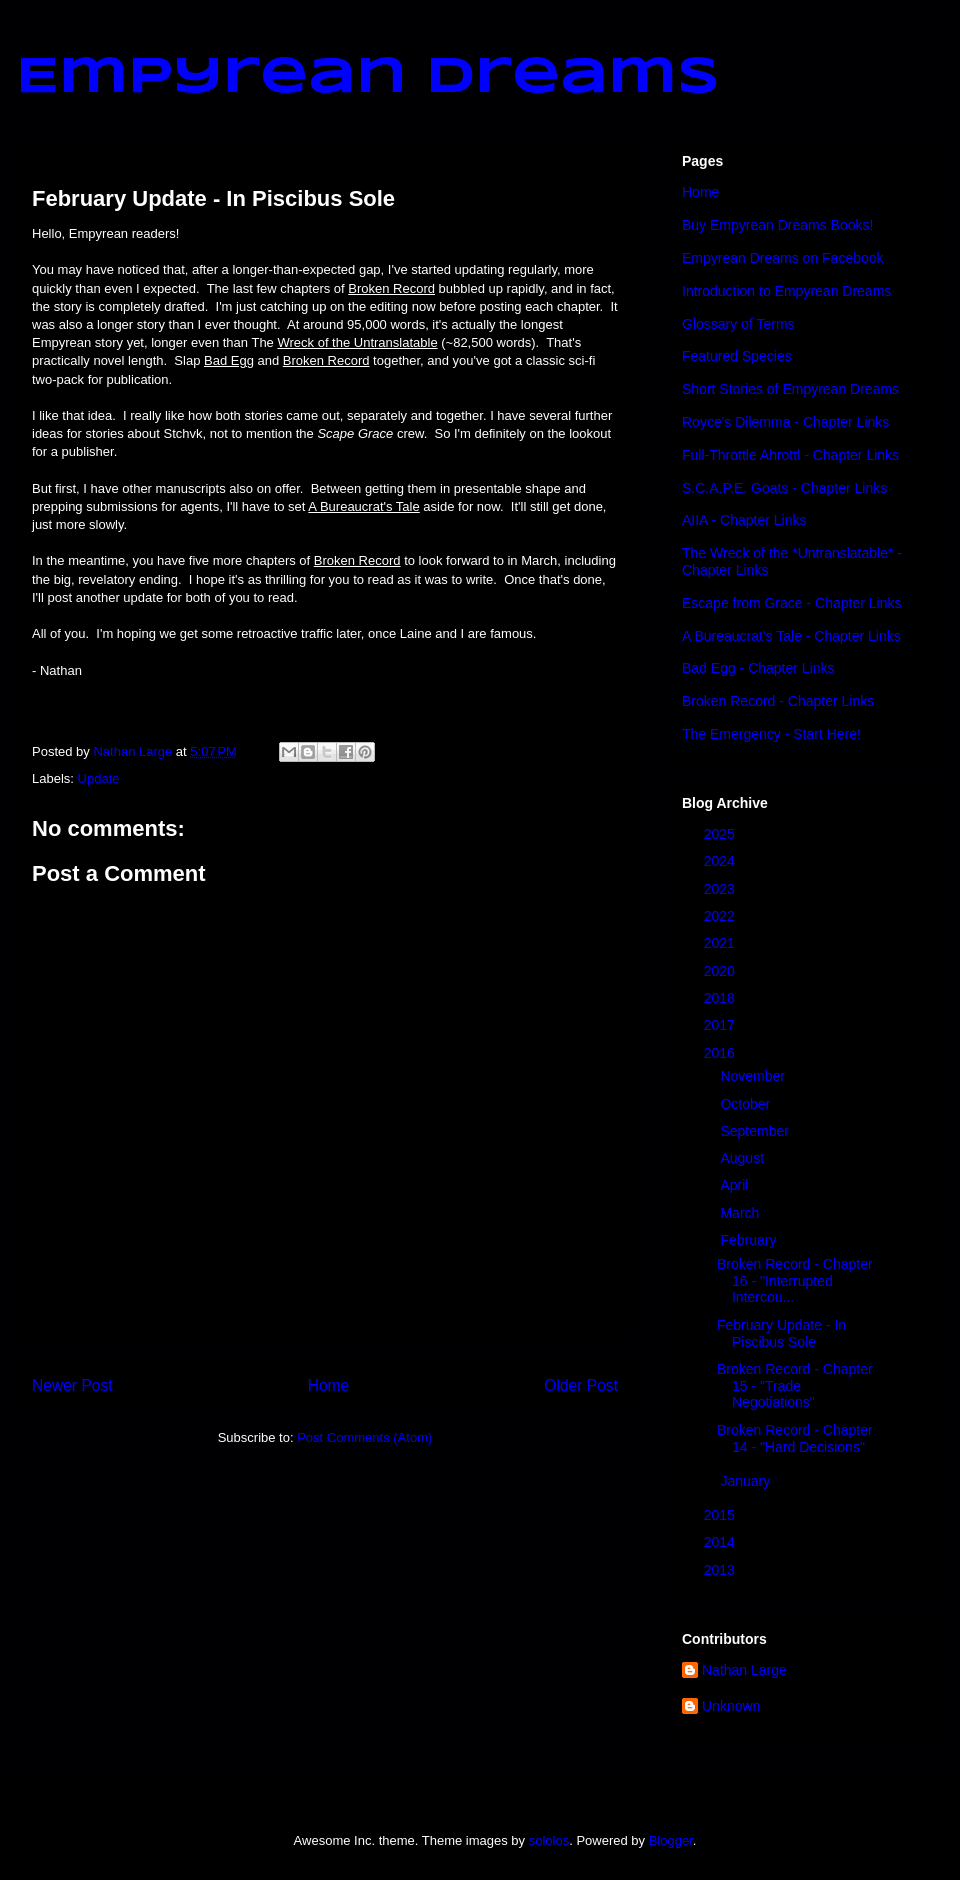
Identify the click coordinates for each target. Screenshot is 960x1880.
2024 (721, 861)
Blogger (671, 1840)
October (747, 1104)
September (756, 1131)
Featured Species (737, 356)
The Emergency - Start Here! (771, 734)
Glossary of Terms (738, 324)
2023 (721, 889)
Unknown (731, 1706)
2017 (721, 1025)
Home (329, 1385)
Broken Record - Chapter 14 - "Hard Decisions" (795, 1438)
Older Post (581, 1385)
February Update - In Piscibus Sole (781, 1333)
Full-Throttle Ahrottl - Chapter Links (790, 455)
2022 (721, 916)
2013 (721, 1570)
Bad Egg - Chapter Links (758, 668)
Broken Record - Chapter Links (778, 701)
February (750, 1240)
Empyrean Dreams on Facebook (783, 258)
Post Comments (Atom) (364, 1437)
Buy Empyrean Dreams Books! (777, 225)
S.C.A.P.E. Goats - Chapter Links (784, 488)
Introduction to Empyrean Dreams (786, 291)
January (747, 1481)
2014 (721, 1542)
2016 (721, 1053)
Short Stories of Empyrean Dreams (790, 389)
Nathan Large (744, 1670)
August (743, 1158)
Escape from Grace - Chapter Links (791, 603)
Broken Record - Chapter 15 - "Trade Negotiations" (795, 1386)
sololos (549, 1840)
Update (99, 778)
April (736, 1185)
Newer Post (72, 1385)
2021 (721, 943)
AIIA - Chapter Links (744, 520)
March (741, 1213)
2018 (721, 998)
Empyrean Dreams (368, 78)
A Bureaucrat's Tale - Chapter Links (791, 636)
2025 (721, 834)
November (754, 1076)
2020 (721, 971)
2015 (721, 1515)
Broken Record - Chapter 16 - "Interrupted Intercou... (795, 1281)
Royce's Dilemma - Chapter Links (785, 422)
